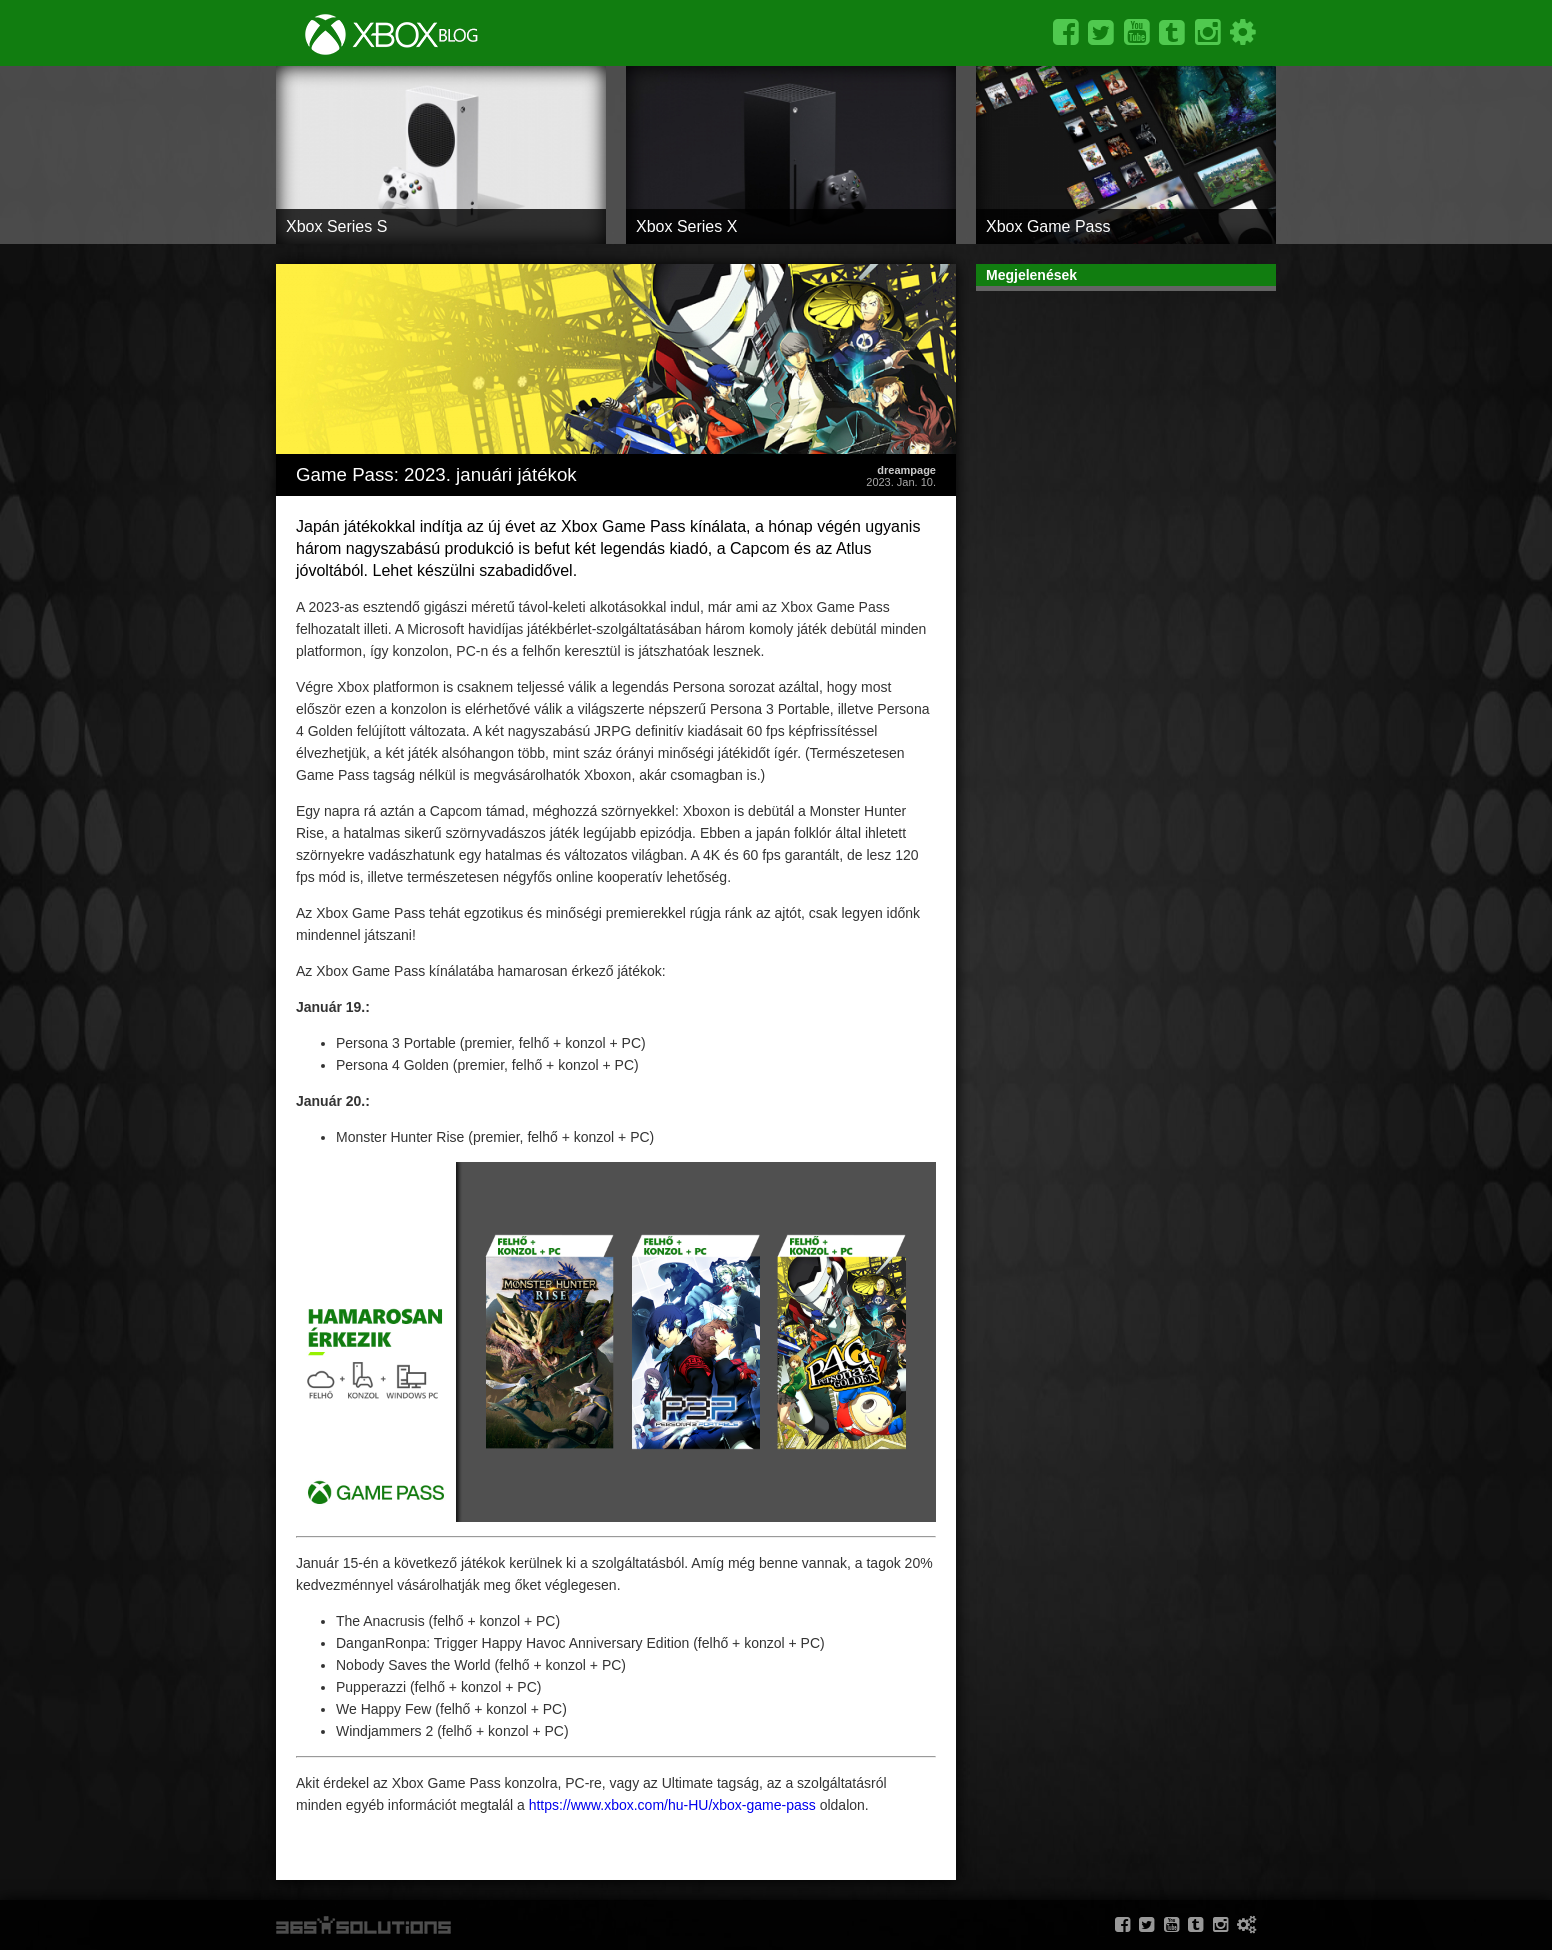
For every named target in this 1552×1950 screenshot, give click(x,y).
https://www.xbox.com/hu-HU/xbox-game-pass (672, 1805)
